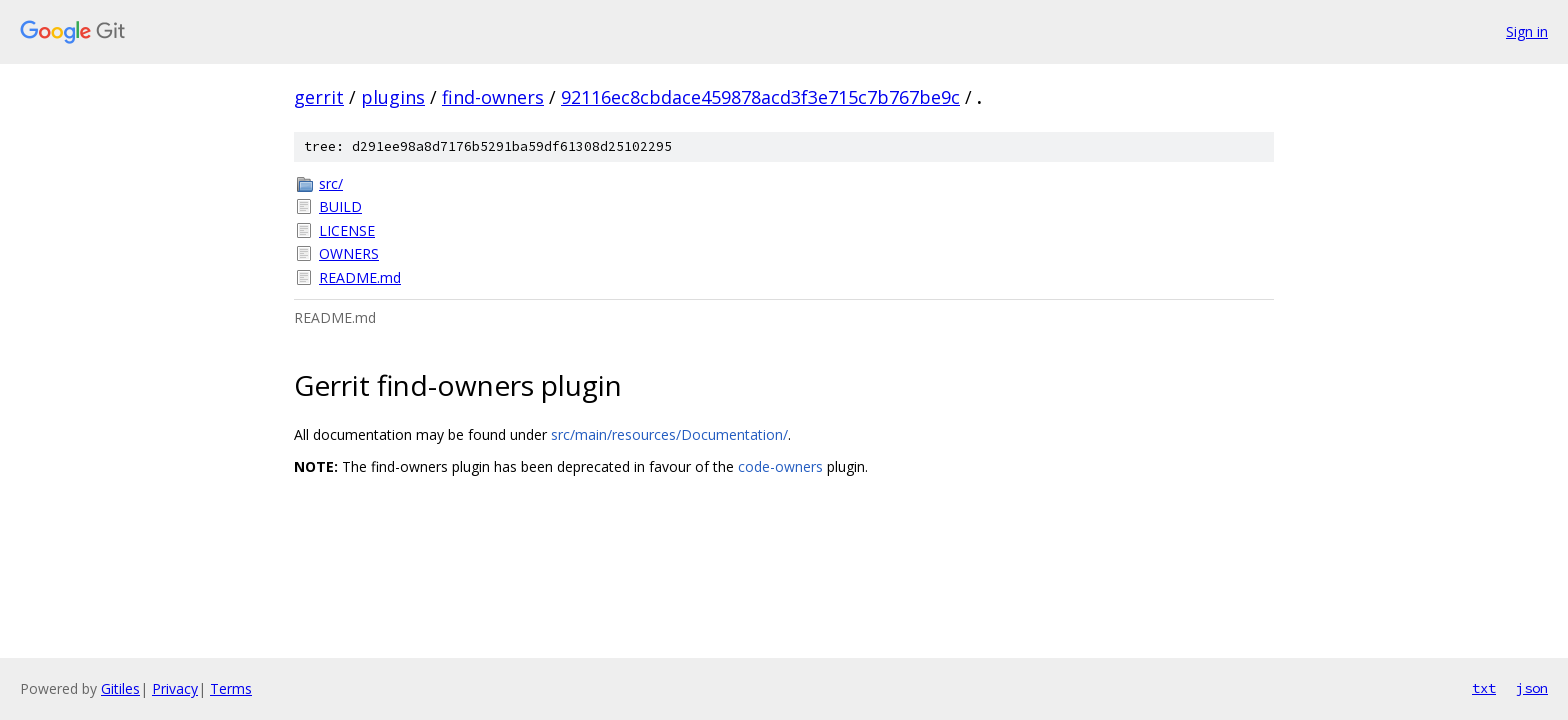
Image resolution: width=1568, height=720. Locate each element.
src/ (331, 183)
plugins (393, 97)
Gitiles (120, 688)
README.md (360, 277)
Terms (231, 688)
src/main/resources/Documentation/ (669, 434)
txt (1484, 688)
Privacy (175, 688)
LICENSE (347, 230)
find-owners (493, 97)
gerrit (319, 97)
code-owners (780, 466)
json (1532, 688)
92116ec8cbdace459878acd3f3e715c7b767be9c (760, 97)
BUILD (340, 206)
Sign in (1527, 31)
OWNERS (349, 253)
